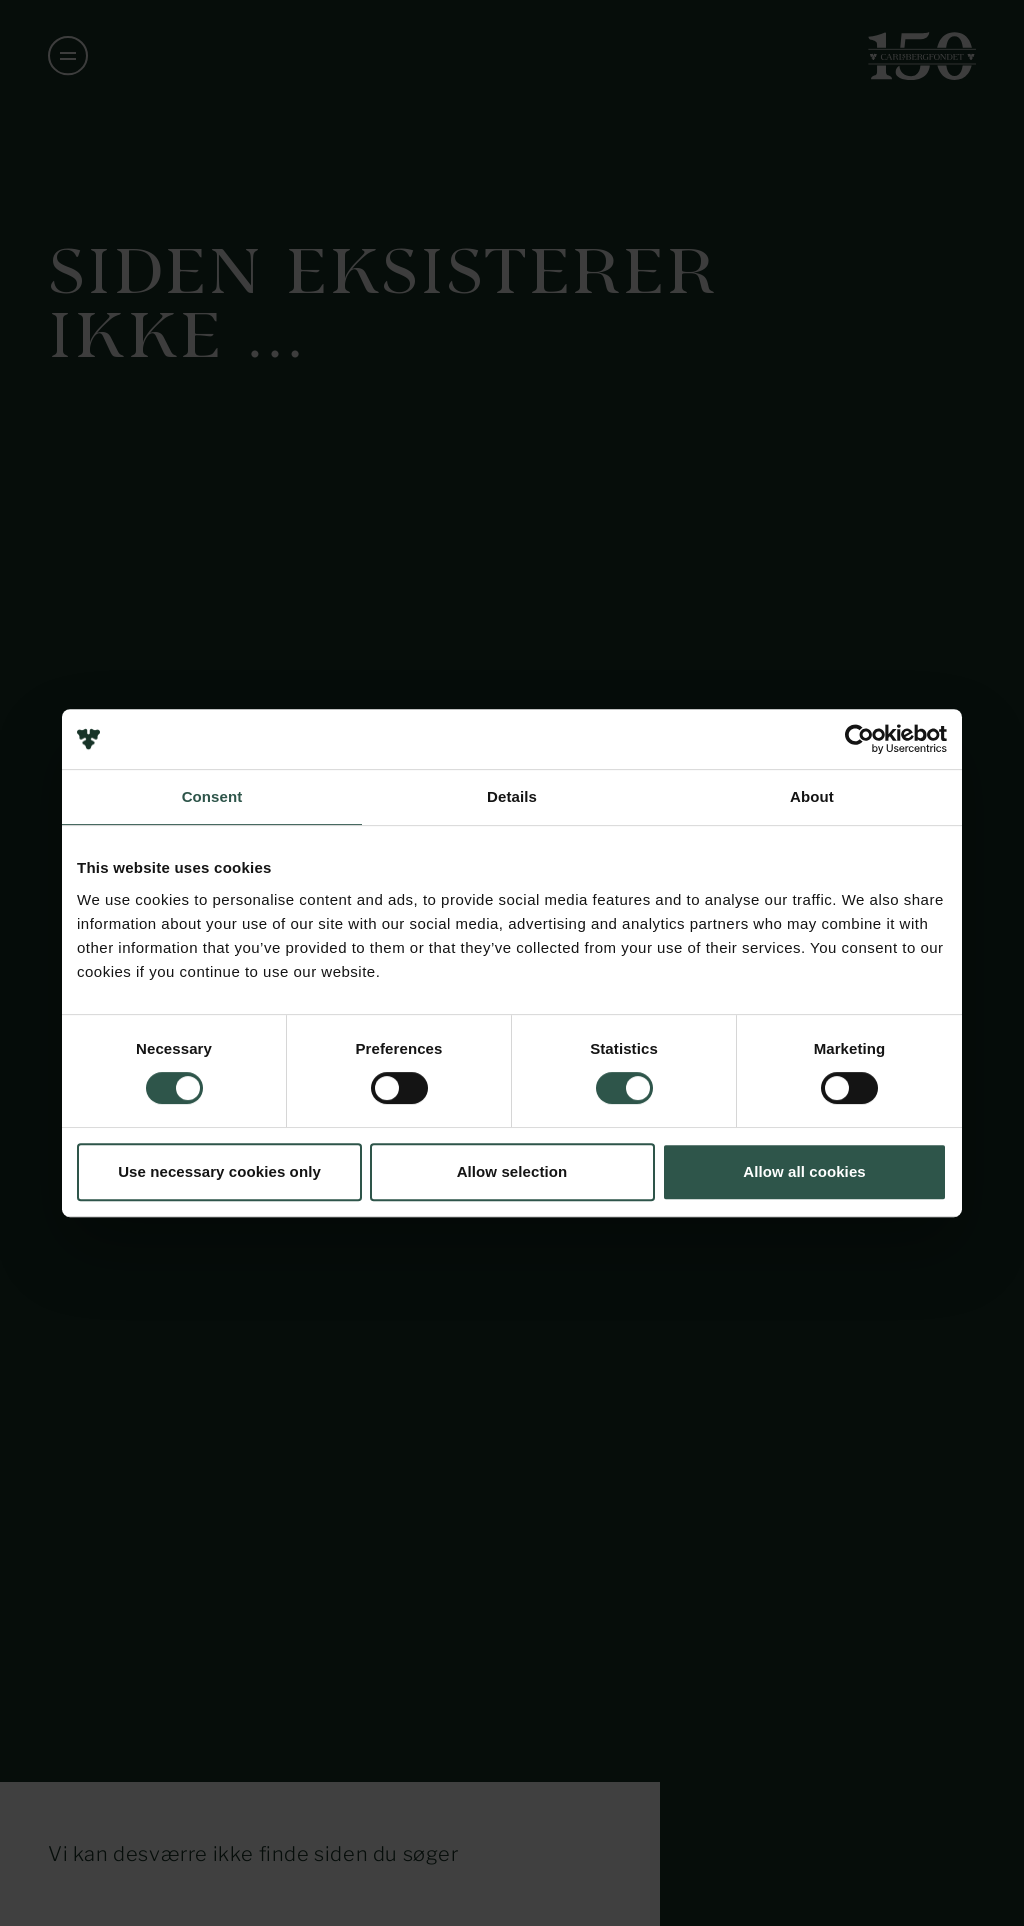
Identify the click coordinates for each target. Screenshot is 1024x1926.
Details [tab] (512, 796)
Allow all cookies (804, 1171)
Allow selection (512, 1171)
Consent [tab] (212, 796)
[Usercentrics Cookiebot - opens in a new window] (859, 739)
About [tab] (812, 796)
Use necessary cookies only (219, 1171)
